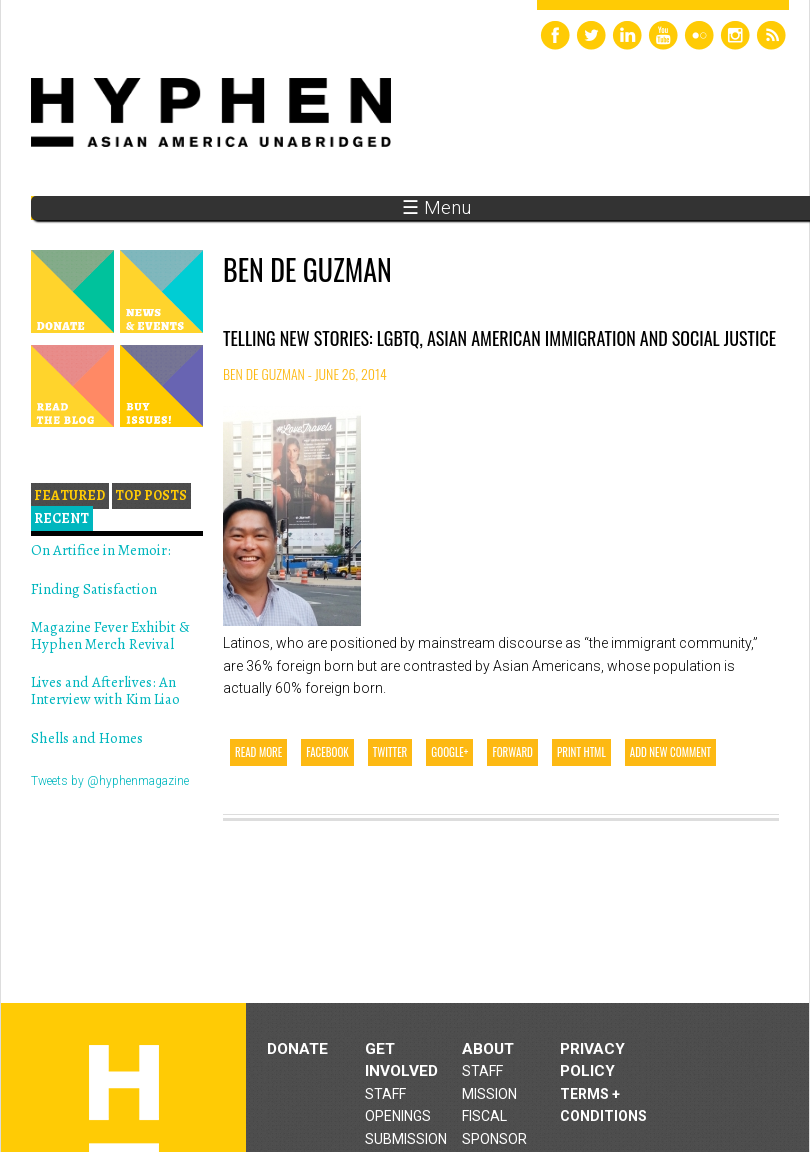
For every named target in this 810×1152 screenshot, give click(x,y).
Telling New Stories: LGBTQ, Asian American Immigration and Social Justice (499, 338)
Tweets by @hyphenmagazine (110, 781)
